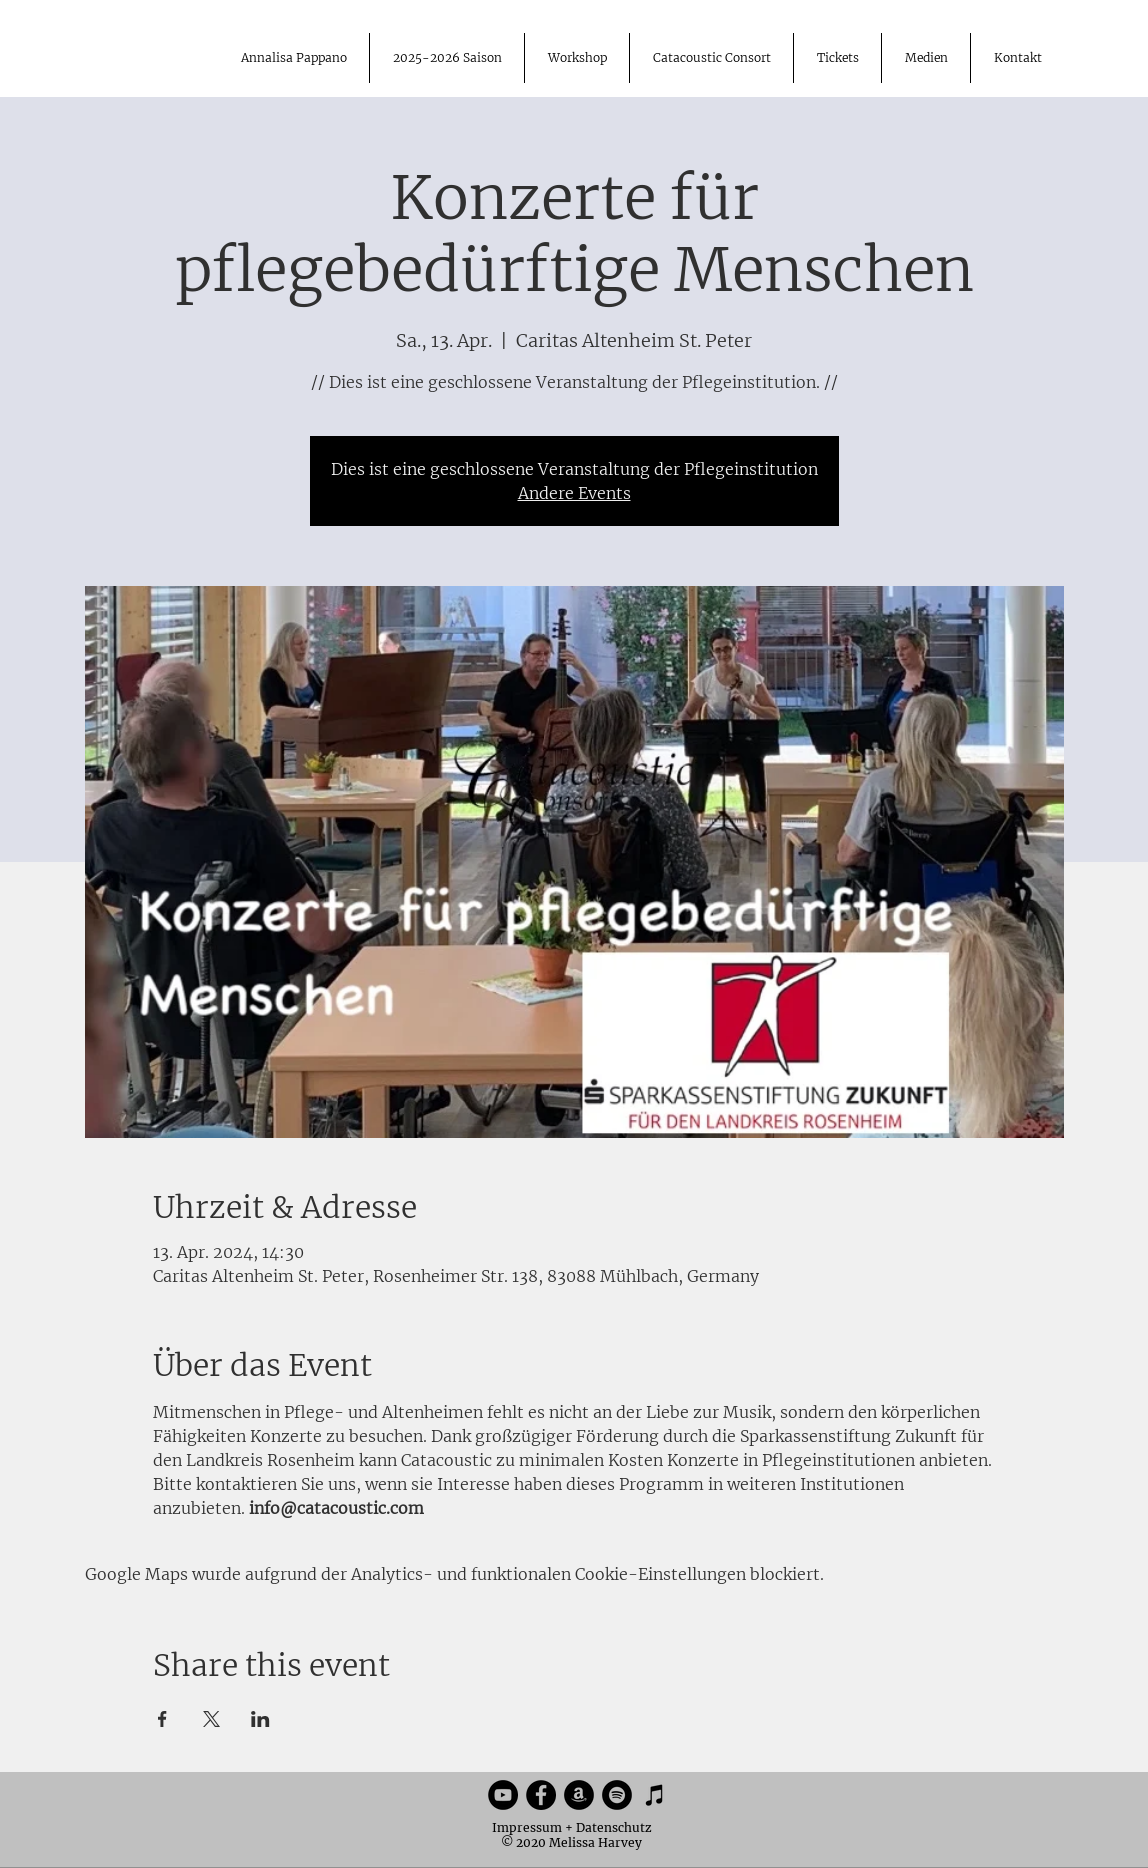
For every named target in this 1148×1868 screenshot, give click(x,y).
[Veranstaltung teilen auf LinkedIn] (260, 1719)
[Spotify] (617, 1795)
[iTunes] (655, 1795)
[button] (925, 58)
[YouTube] (503, 1795)
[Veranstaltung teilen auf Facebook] (162, 1719)
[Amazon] (579, 1795)
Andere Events (574, 493)
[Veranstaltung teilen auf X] (211, 1719)
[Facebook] (541, 1795)
